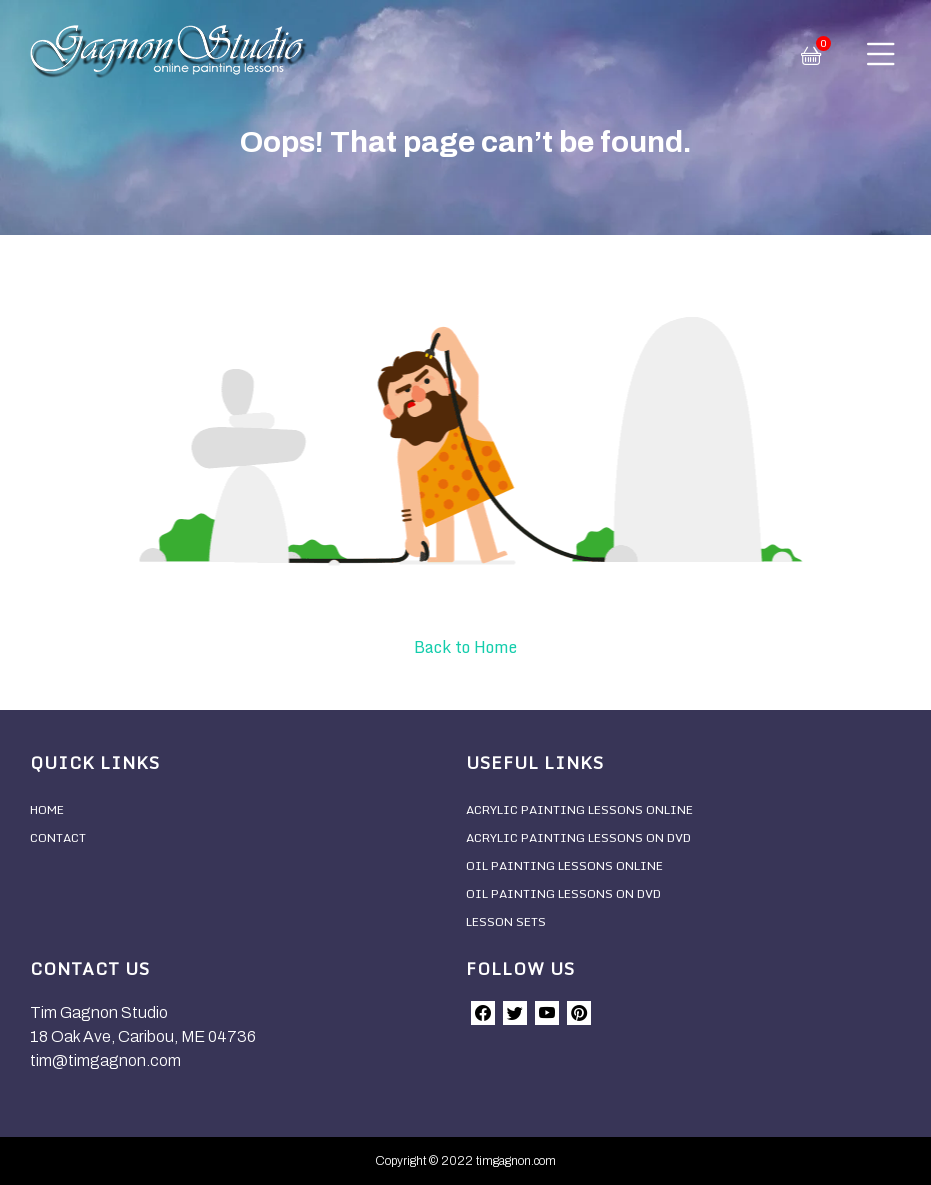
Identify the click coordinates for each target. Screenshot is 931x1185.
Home (47, 809)
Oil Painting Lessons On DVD (563, 893)
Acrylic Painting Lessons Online (579, 809)
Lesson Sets (506, 921)
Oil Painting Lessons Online (564, 865)
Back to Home (465, 647)
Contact (58, 837)
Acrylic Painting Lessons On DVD (578, 837)
